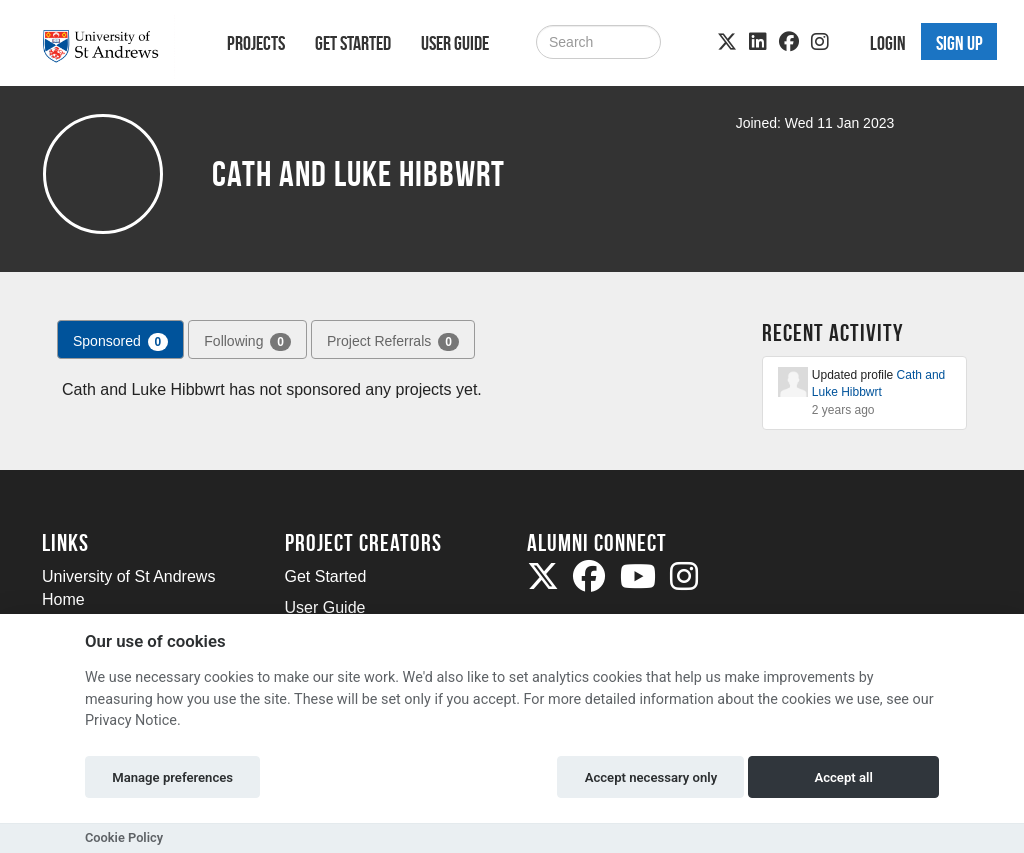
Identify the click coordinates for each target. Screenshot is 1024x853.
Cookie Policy (124, 837)
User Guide (455, 43)
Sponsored (120, 342)
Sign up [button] (959, 43)
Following (247, 342)
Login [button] (888, 43)
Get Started (353, 43)
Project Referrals (393, 342)
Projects (256, 43)
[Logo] (108, 46)
